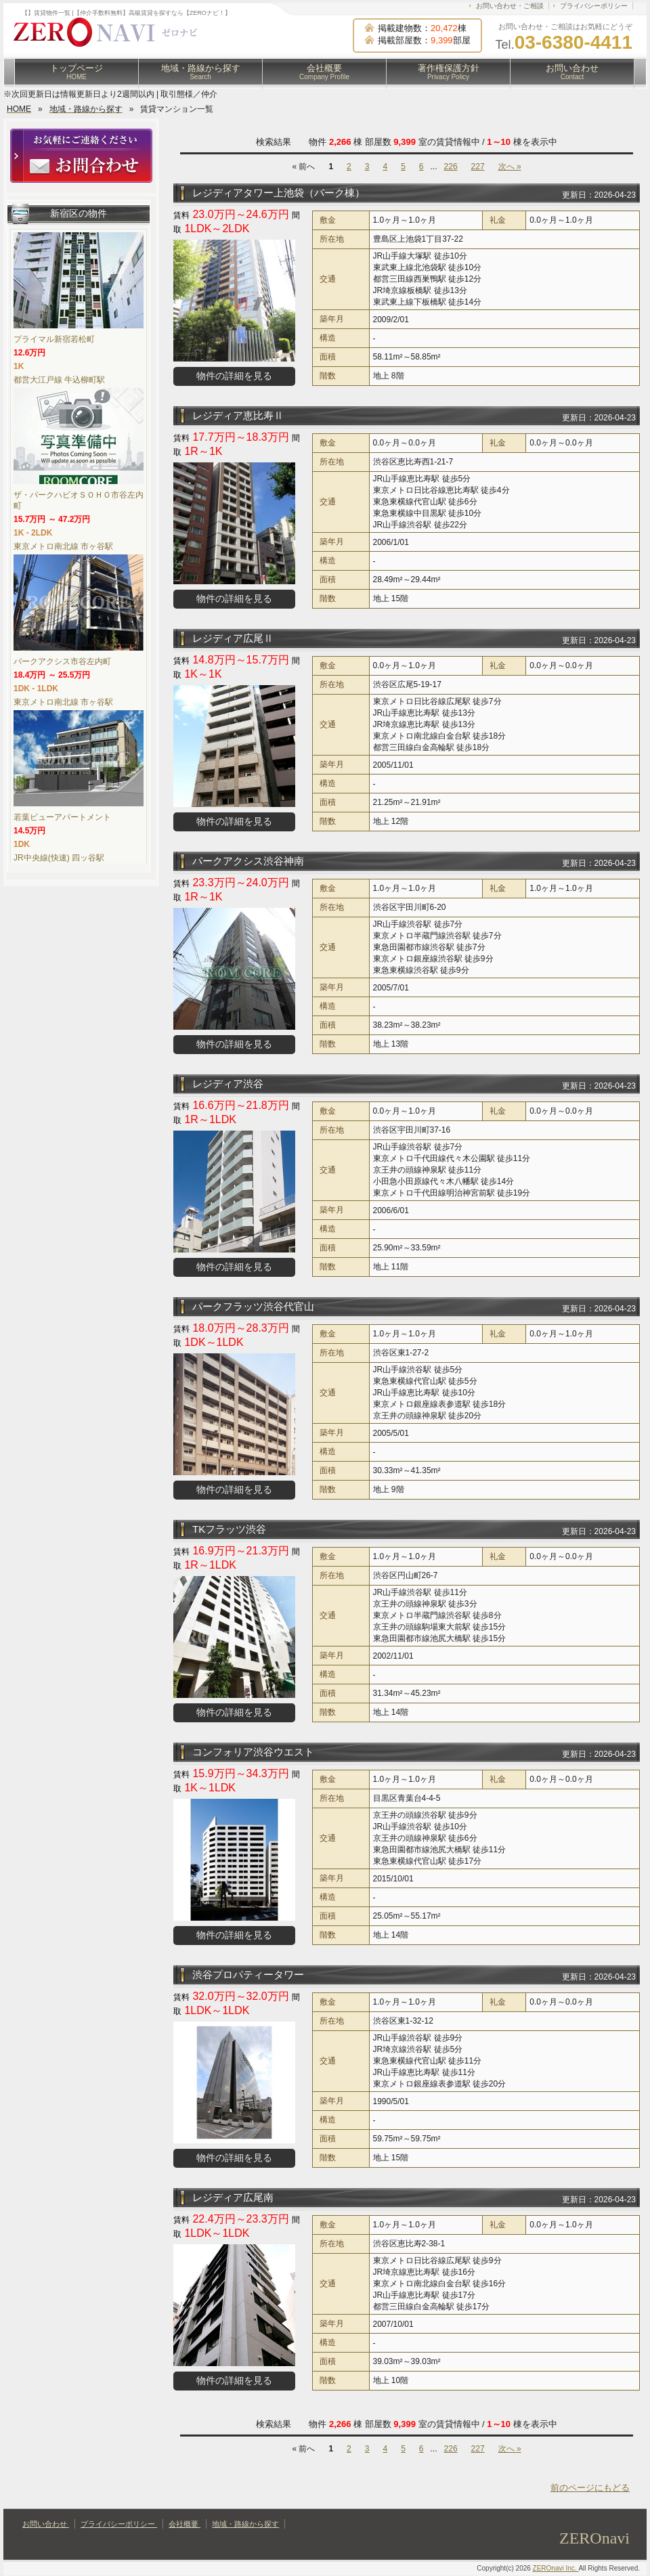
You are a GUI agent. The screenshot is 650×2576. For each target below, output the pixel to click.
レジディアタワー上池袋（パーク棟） (278, 192)
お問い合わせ (572, 72)
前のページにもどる (590, 2488)
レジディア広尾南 (233, 2197)
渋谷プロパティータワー (248, 1974)
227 (478, 166)
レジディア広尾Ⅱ (233, 638)
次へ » (509, 166)
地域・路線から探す (200, 72)
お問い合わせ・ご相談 (510, 5)
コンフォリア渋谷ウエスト (253, 1752)
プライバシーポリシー (594, 5)
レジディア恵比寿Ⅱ (238, 415)
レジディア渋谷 (227, 1083)
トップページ (76, 72)
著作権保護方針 (448, 72)
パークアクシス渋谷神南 (248, 861)
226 (451, 166)
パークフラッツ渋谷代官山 (253, 1306)
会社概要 (324, 72)
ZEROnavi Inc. (556, 2568)
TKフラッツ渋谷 (229, 1529)
